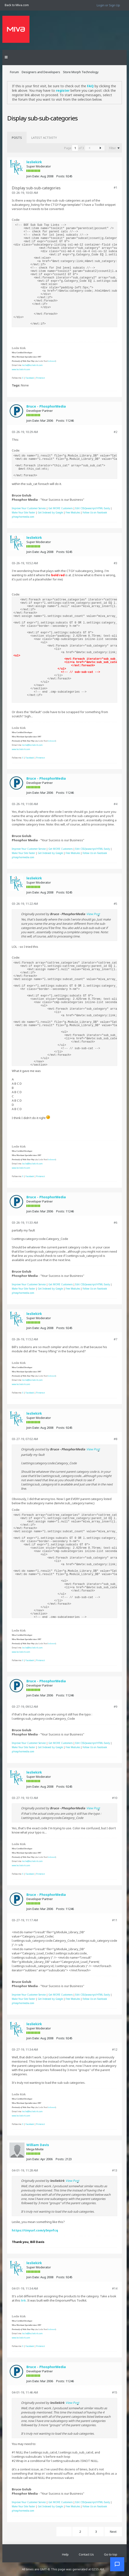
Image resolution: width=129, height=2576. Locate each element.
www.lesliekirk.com (21, 369)
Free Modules (73, 512)
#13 (114, 2170)
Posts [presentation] (17, 137)
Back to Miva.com (17, 5)
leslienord (51, 361)
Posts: (60, 176)
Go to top (110, 2554)
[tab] (17, 137)
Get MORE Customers (60, 508)
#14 (114, 2288)
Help (65, 2554)
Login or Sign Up (108, 5)
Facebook (29, 378)
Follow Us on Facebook (95, 512)
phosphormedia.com (23, 516)
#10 (114, 1798)
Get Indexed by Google (50, 512)
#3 (115, 563)
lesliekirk (34, 162)
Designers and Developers (41, 72)
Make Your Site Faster (23, 512)
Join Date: (33, 176)
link (23, 2300)
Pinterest (40, 378)
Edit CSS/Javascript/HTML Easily (92, 508)
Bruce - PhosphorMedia (46, 406)
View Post (93, 914)
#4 (115, 804)
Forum (14, 72)
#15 (114, 2392)
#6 (115, 1222)
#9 (115, 1706)
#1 (115, 187)
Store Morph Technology (81, 72)
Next (113, 2531)
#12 (114, 2049)
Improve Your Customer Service (29, 508)
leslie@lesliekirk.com (32, 365)
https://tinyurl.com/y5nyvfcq (35, 2230)
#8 (115, 1439)
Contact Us (86, 2554)
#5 (115, 903)
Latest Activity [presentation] (44, 137)
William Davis (37, 2145)
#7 (115, 1339)
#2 (115, 432)
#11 (114, 1920)
